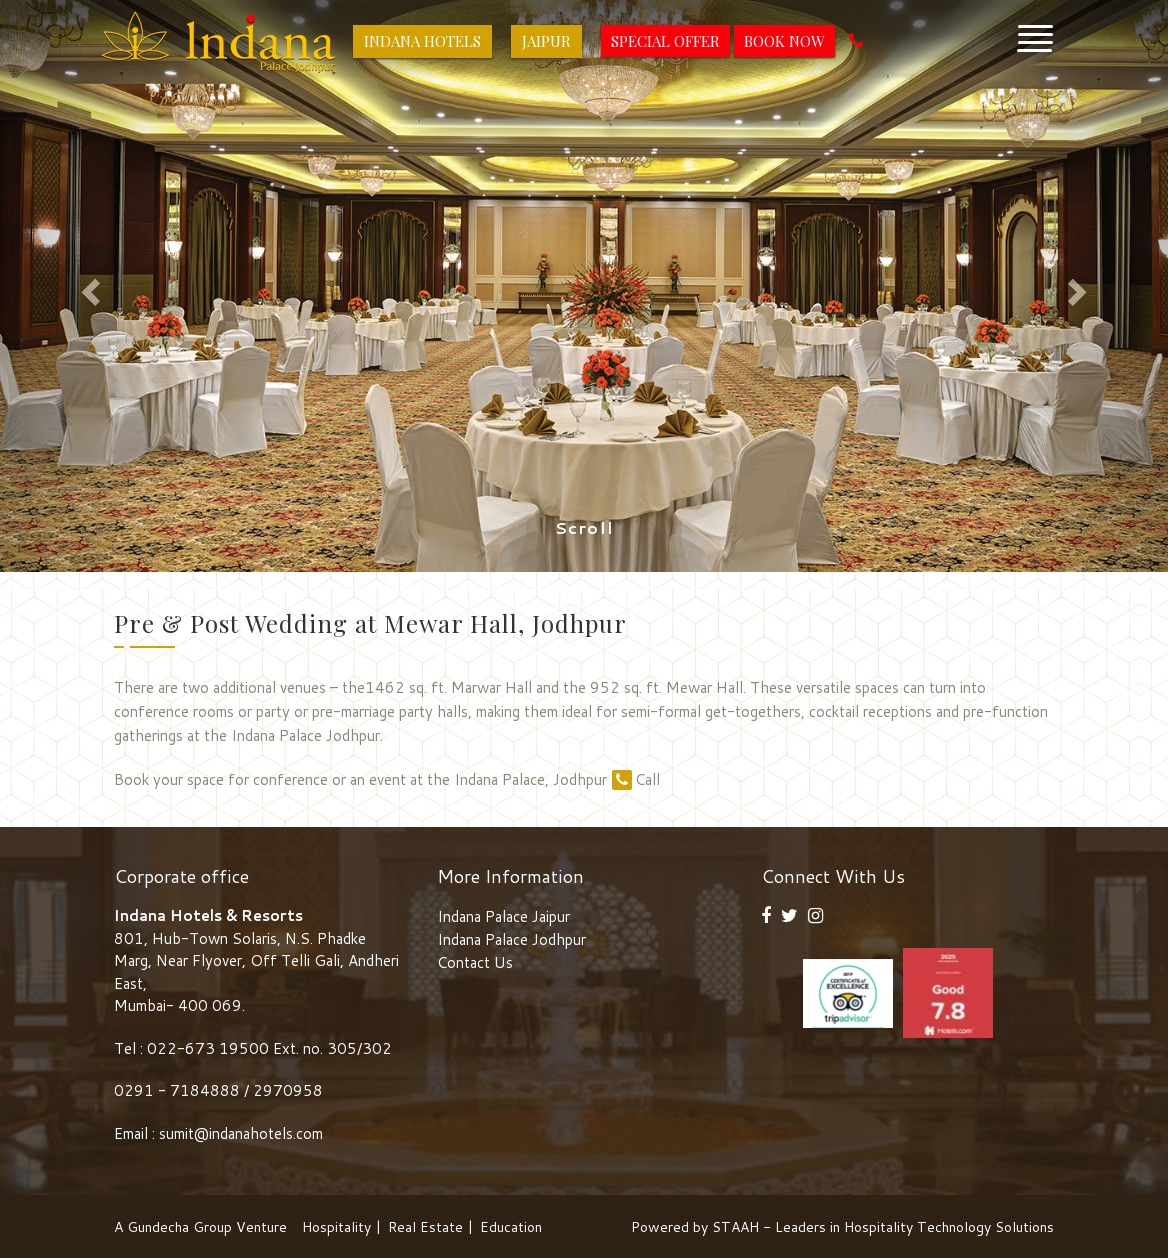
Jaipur (546, 41)
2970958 (288, 1090)
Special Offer (665, 41)
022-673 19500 (208, 1048)
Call (636, 779)
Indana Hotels (422, 41)
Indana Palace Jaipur (503, 916)
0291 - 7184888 (179, 1090)
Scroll (584, 528)
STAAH (735, 1227)
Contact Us (475, 962)
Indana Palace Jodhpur (511, 939)
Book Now (784, 41)
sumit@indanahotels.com (241, 1133)
